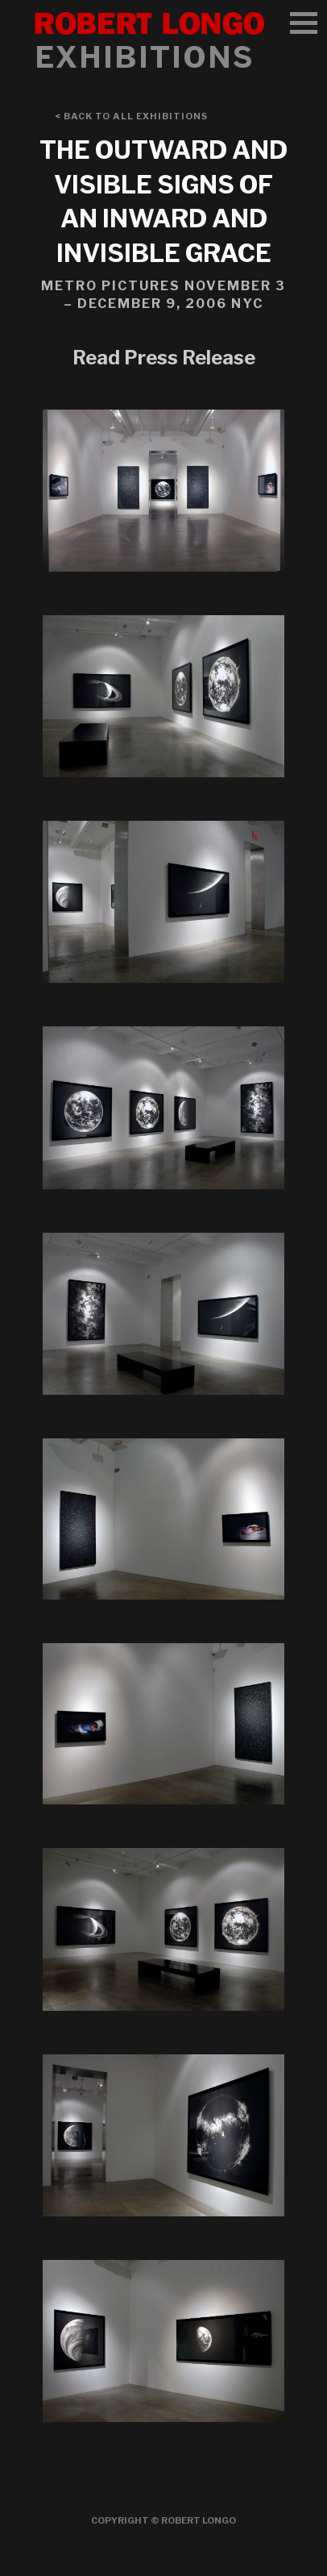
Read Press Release (163, 357)
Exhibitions (144, 57)
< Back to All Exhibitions (131, 116)
